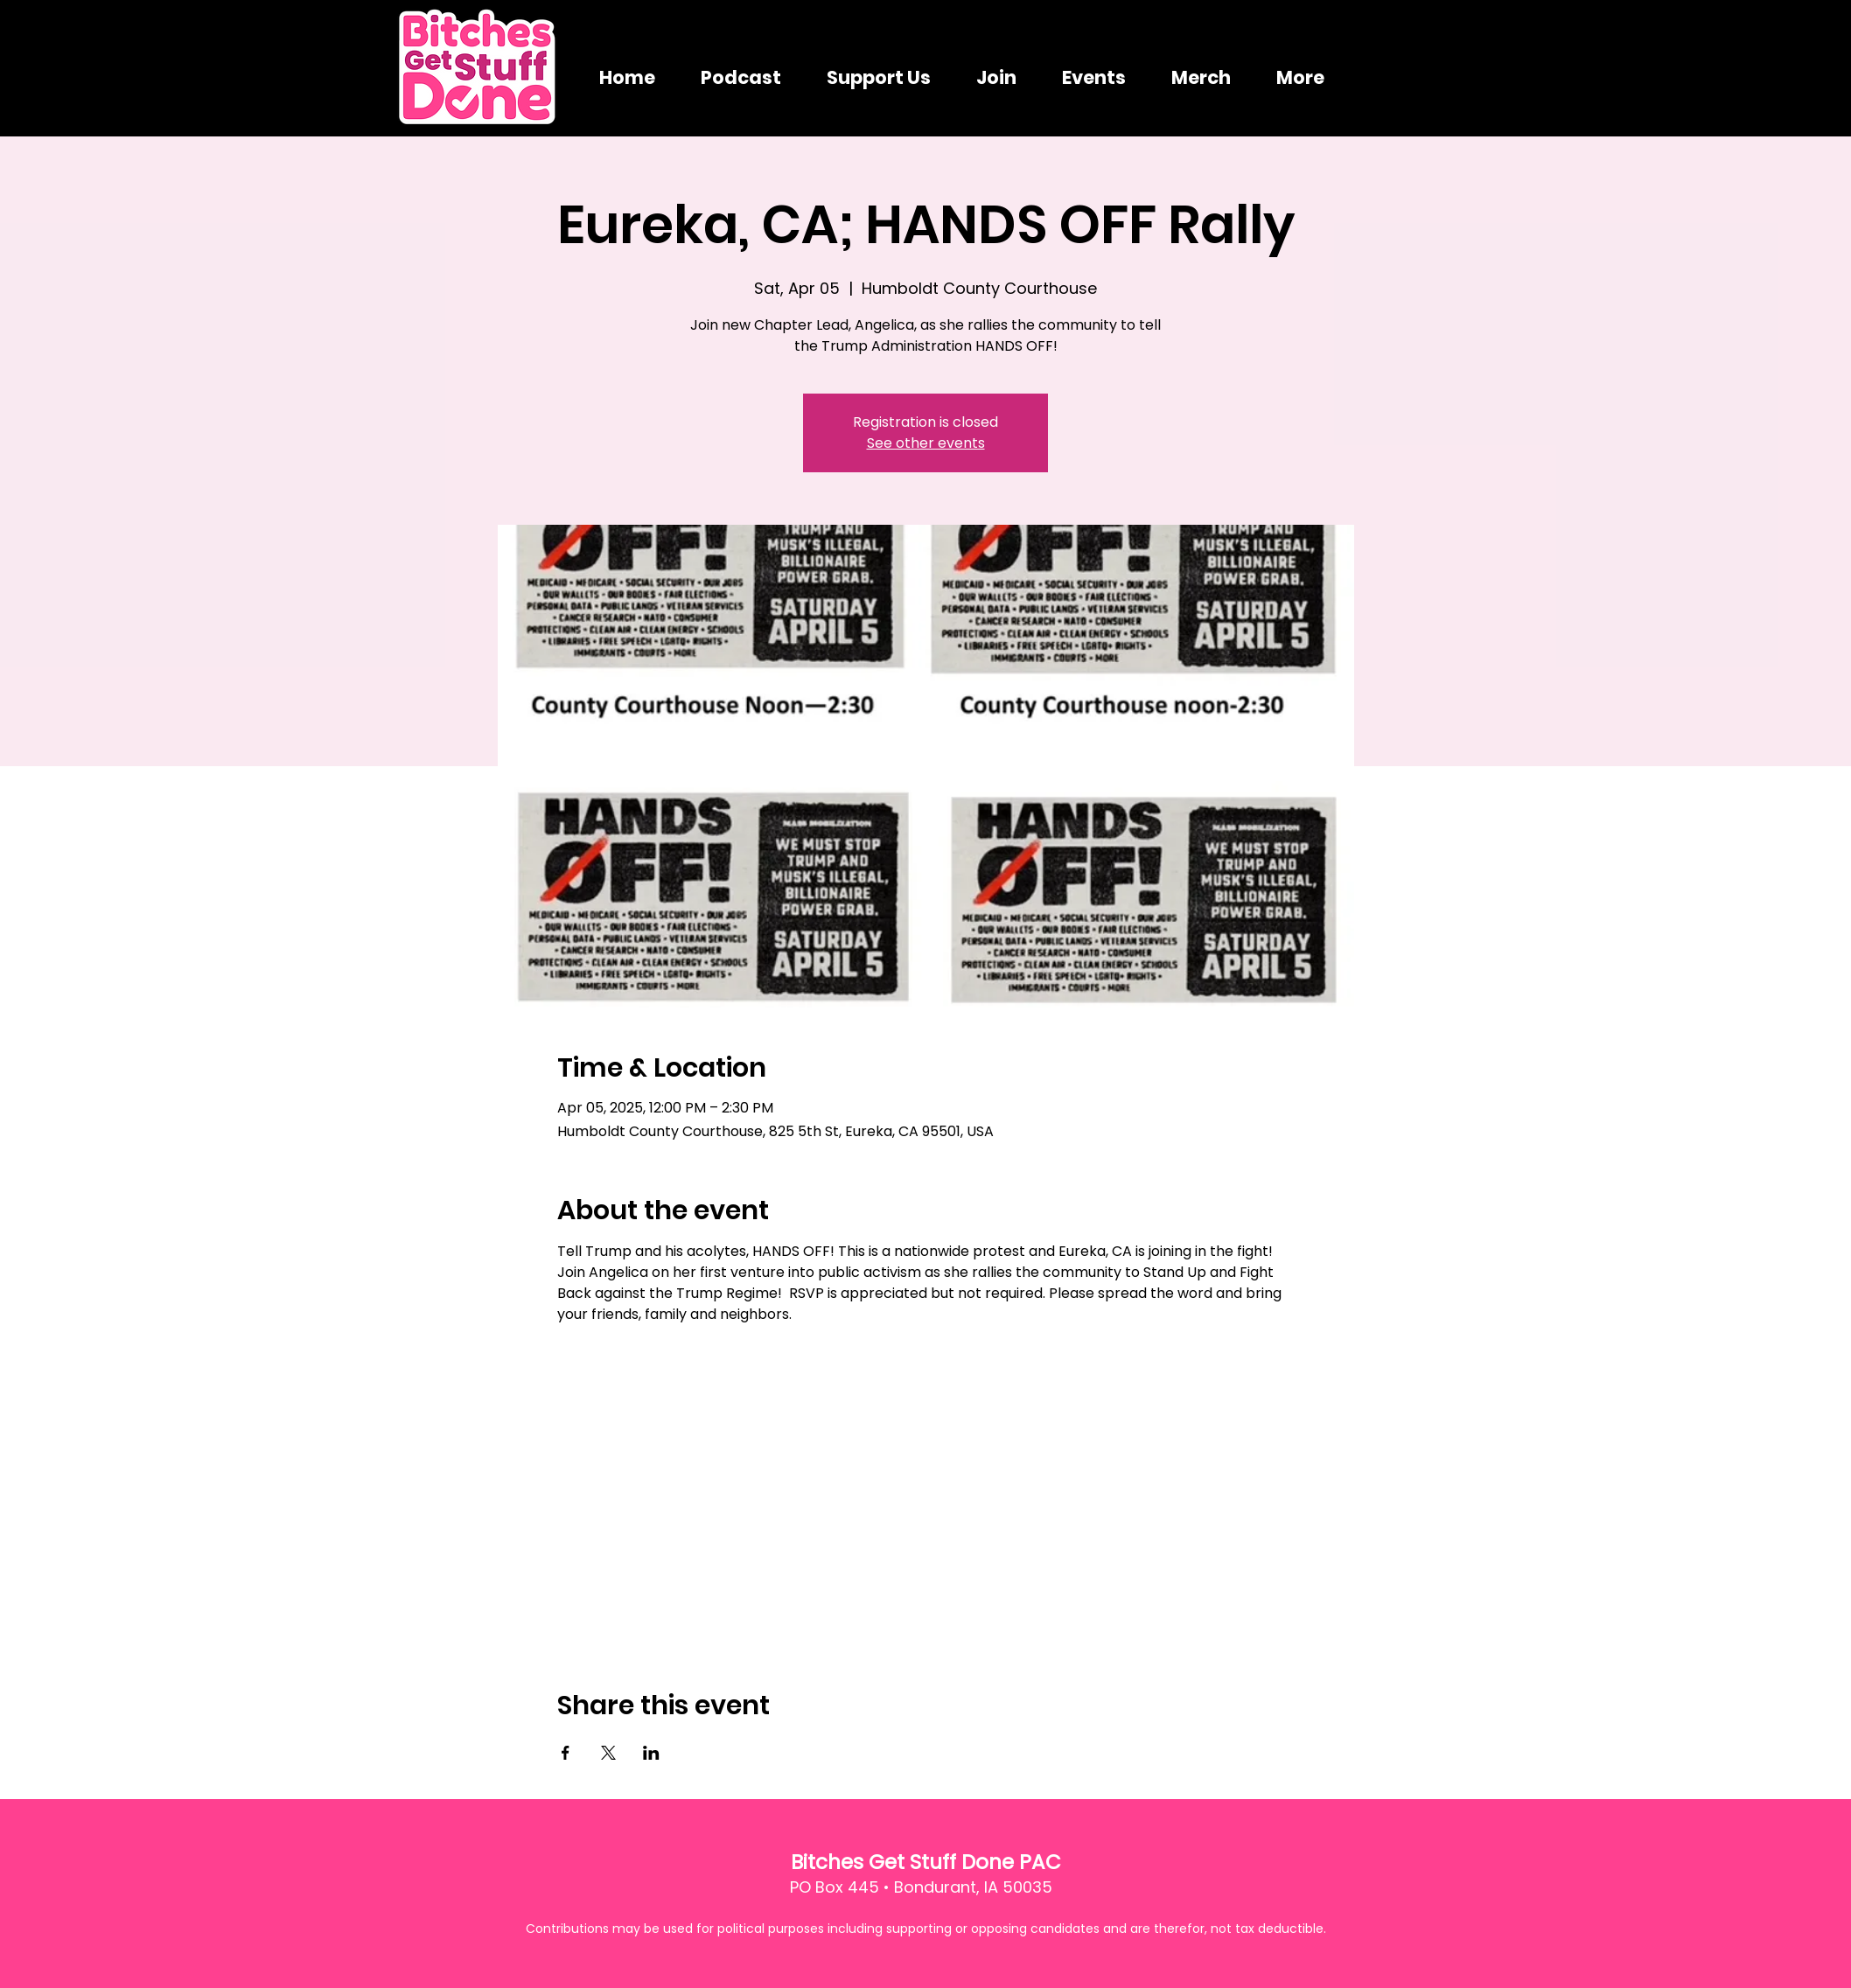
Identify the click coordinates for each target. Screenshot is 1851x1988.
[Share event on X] (608, 1753)
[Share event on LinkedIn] (651, 1753)
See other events (926, 443)
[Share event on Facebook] (565, 1753)
